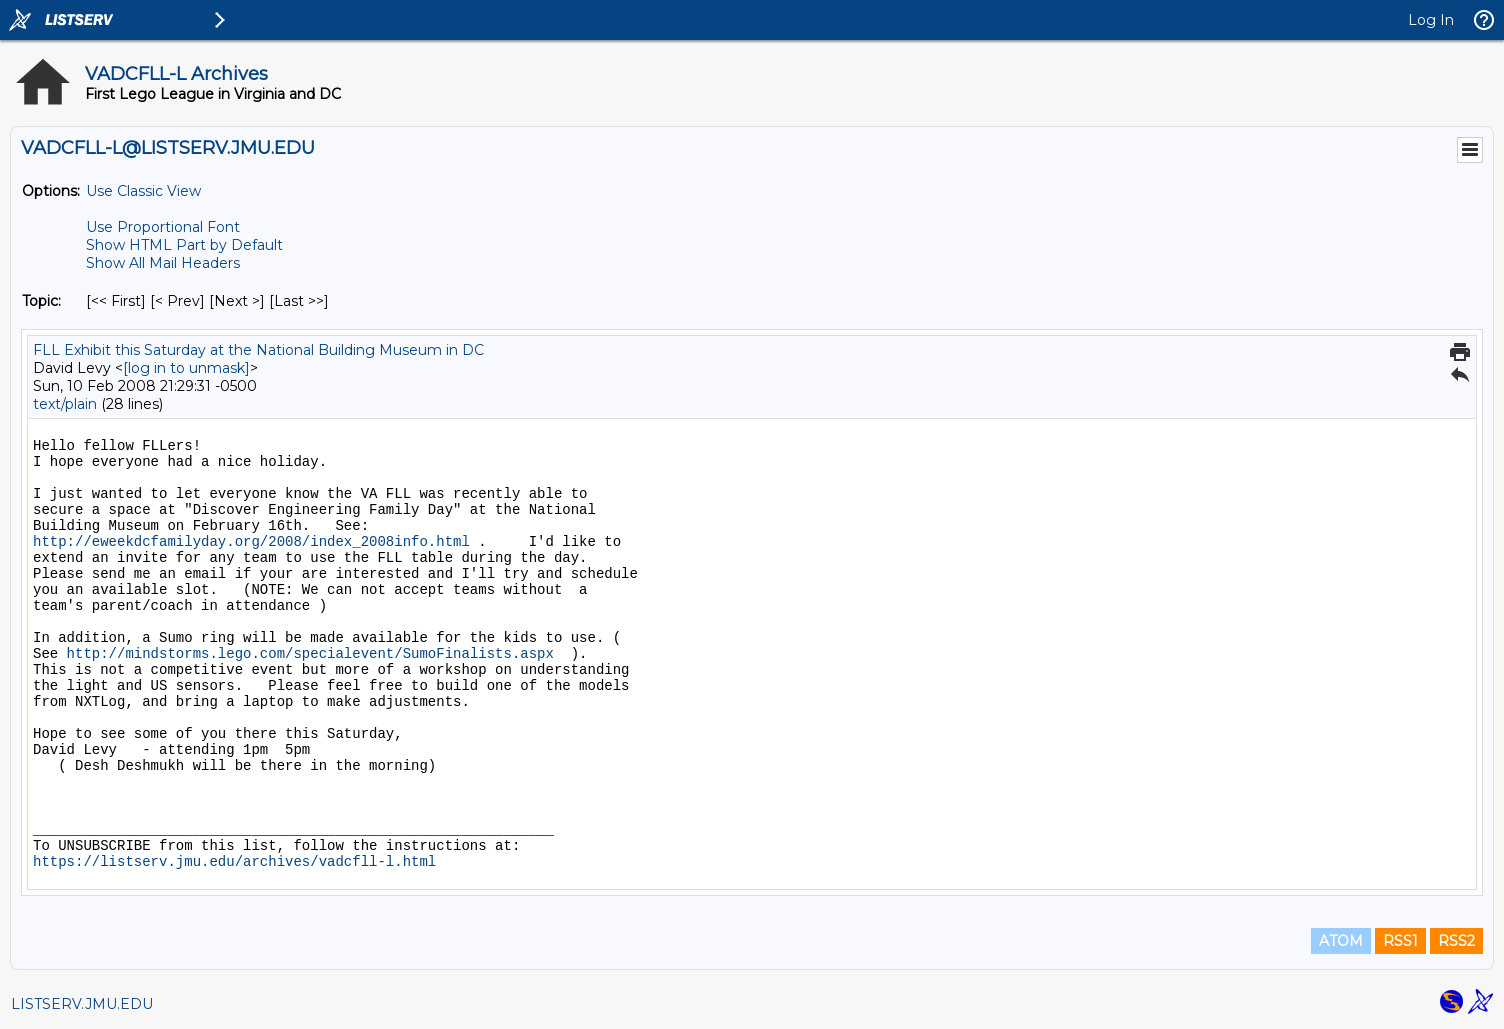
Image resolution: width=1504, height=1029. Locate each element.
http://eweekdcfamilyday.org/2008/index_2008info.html (251, 542)
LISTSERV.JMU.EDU (82, 1004)
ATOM (1341, 941)
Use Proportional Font (163, 227)
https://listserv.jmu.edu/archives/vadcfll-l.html (234, 862)
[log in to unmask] (186, 368)
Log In (1431, 20)
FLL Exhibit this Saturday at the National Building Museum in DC (258, 350)
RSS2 (1456, 941)
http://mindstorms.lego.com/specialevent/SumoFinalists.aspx (310, 654)
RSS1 (1400, 941)
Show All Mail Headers (163, 263)
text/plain (65, 404)
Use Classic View (143, 191)
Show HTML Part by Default (184, 245)
